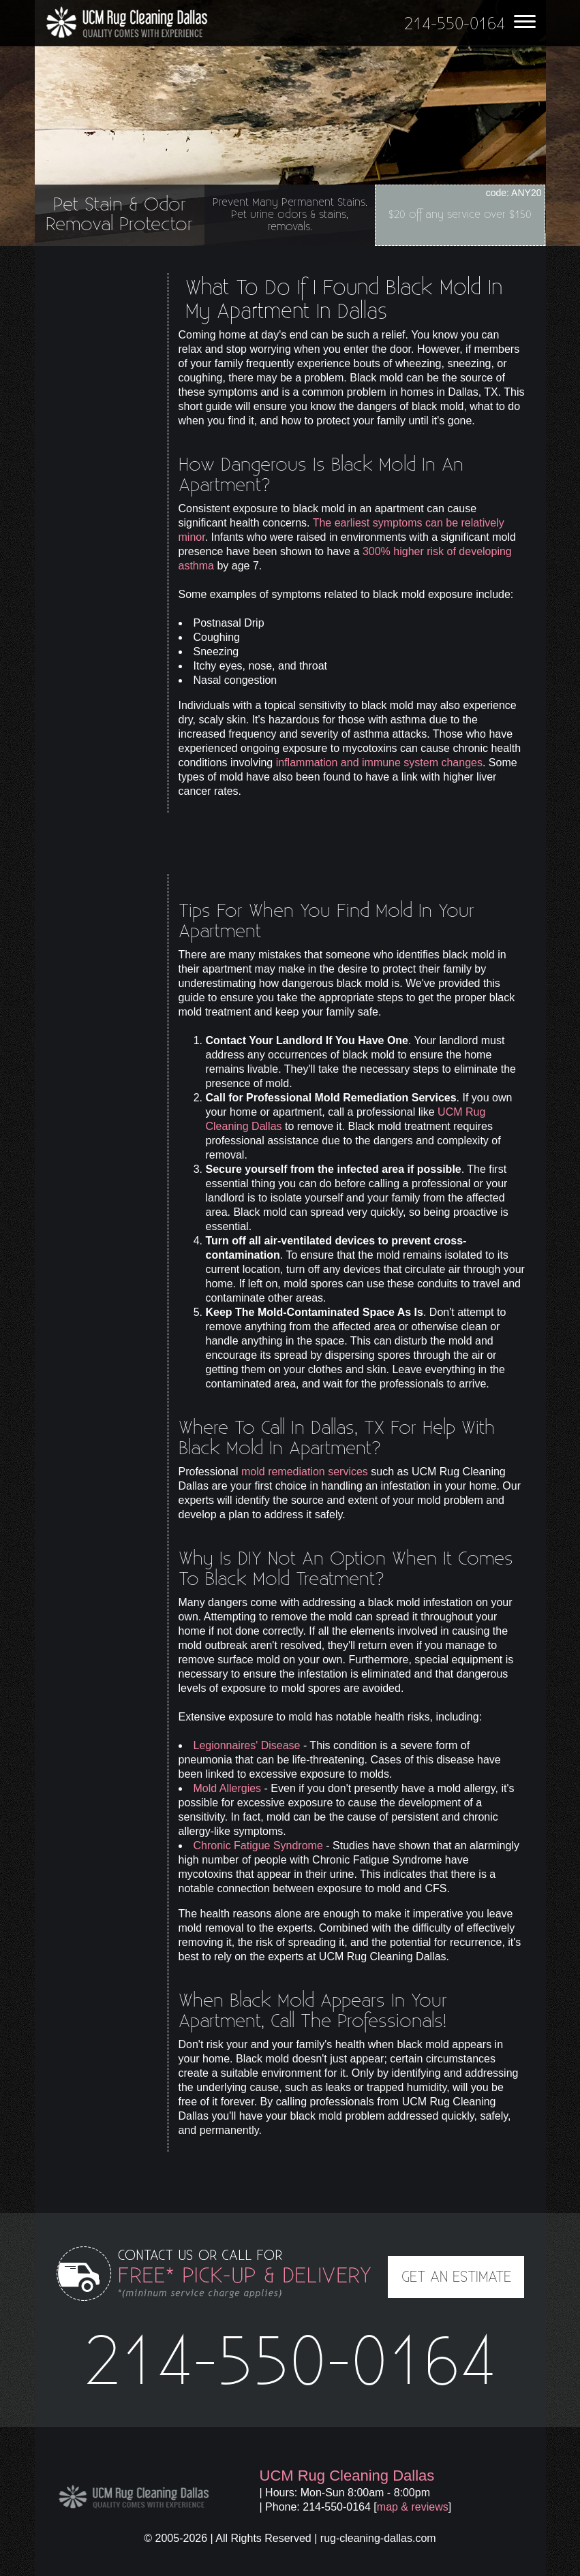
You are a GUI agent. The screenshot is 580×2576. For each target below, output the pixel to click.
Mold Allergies (228, 1788)
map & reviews (412, 2507)
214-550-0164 (290, 2363)
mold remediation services (304, 1471)
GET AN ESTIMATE (456, 2277)
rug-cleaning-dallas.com (378, 2538)
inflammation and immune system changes (379, 762)
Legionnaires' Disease (247, 1745)
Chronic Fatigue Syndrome (258, 1845)
